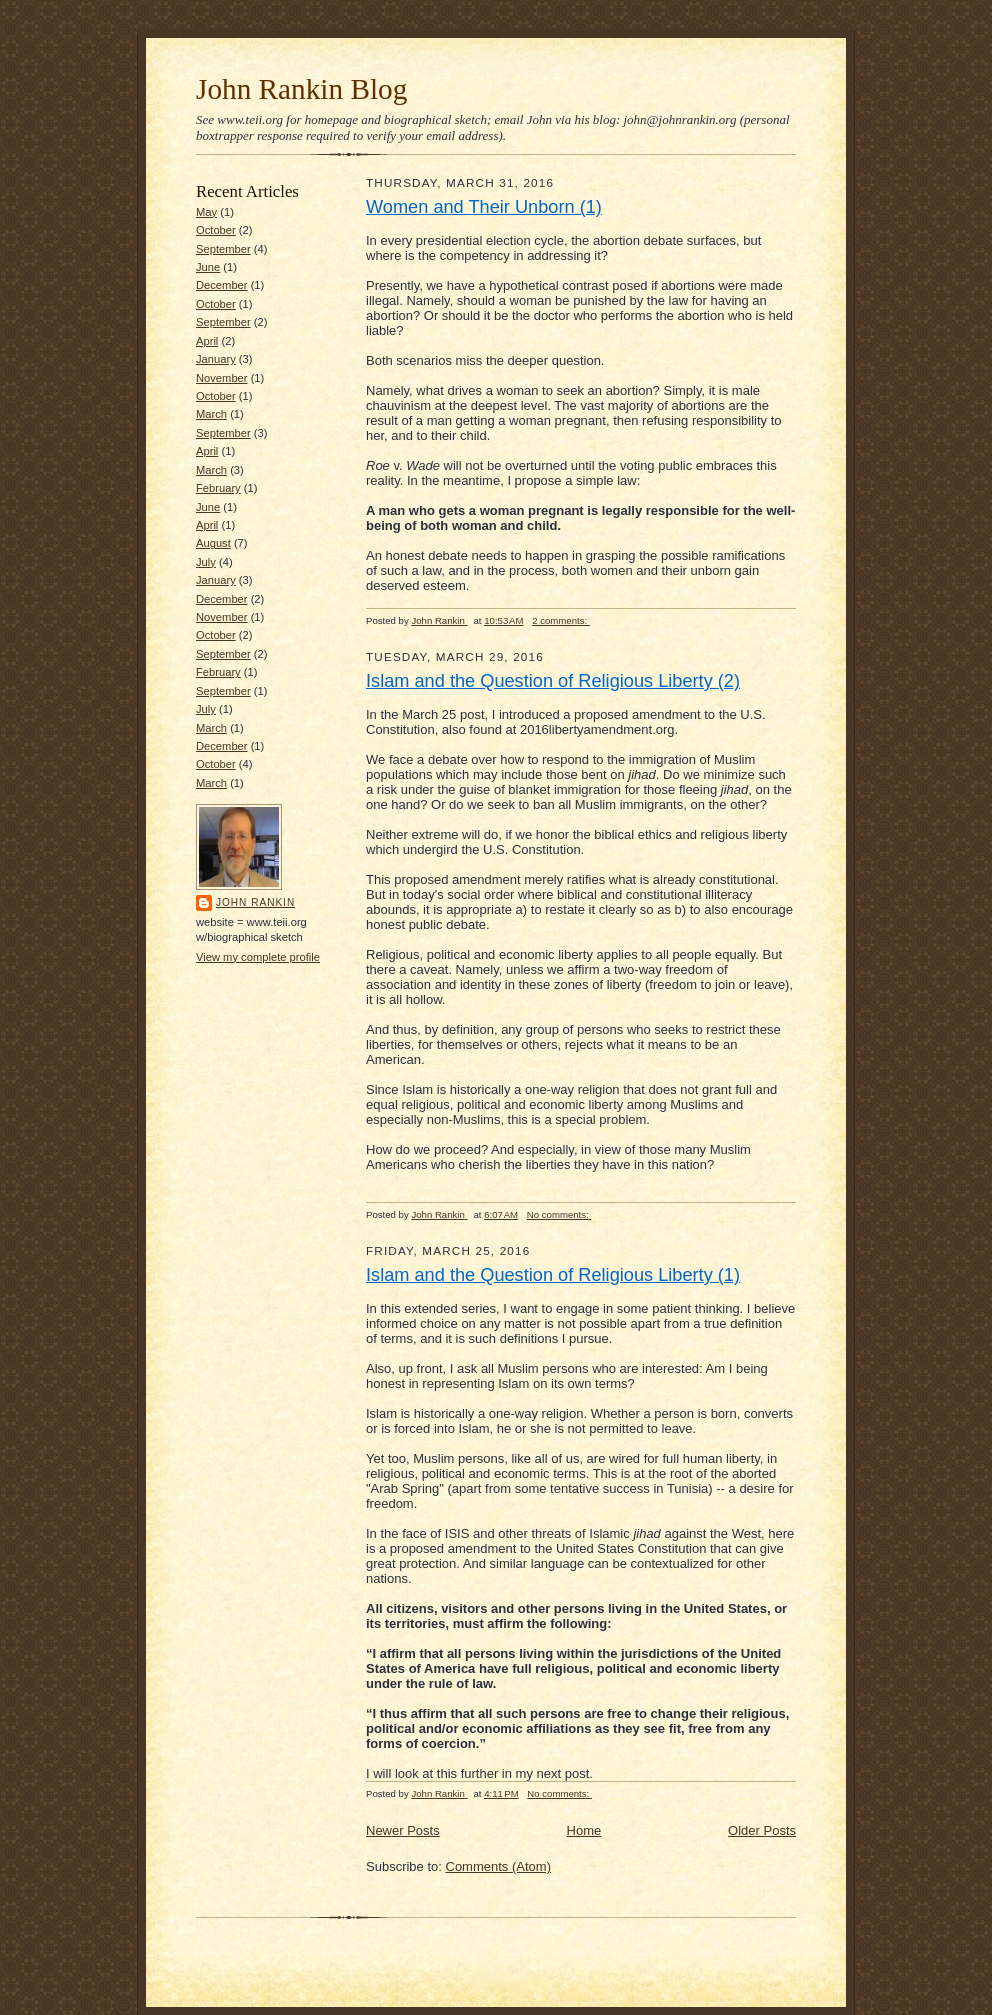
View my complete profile (258, 957)
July (206, 562)
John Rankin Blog (301, 89)
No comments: (559, 1214)
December (222, 285)
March (211, 414)
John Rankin (255, 902)
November (222, 378)
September (223, 249)
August (213, 543)
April (207, 341)
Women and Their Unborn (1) (484, 207)
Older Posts (762, 1830)
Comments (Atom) (498, 1866)
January (216, 359)
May (206, 212)
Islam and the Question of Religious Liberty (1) (553, 1275)
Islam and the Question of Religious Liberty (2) (553, 681)
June (208, 267)
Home (584, 1830)
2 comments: (561, 620)
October (216, 230)
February (218, 488)
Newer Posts (403, 1830)
